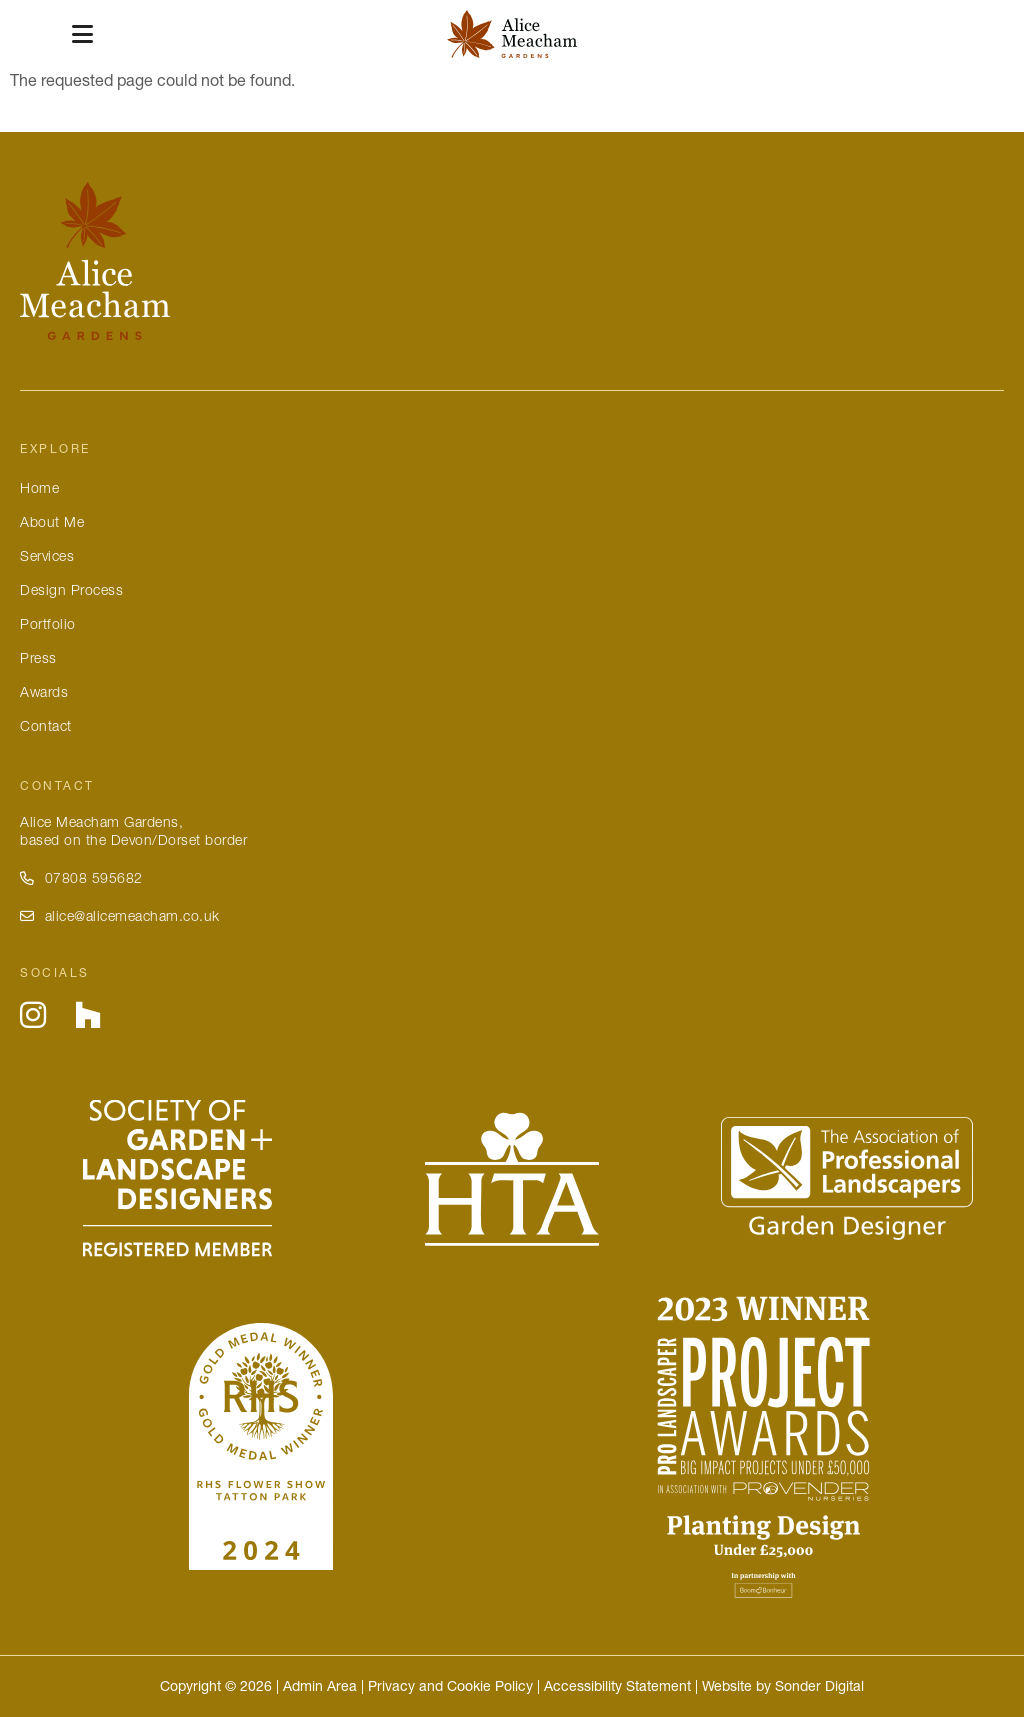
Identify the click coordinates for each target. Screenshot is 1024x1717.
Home (39, 488)
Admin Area (320, 1686)
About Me (52, 522)
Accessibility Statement (617, 1686)
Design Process (71, 590)
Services (47, 556)
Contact (46, 726)
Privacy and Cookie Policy (450, 1686)
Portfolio (48, 624)
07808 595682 (81, 878)
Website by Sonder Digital (783, 1686)
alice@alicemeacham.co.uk (120, 916)
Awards (44, 692)
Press (38, 658)
